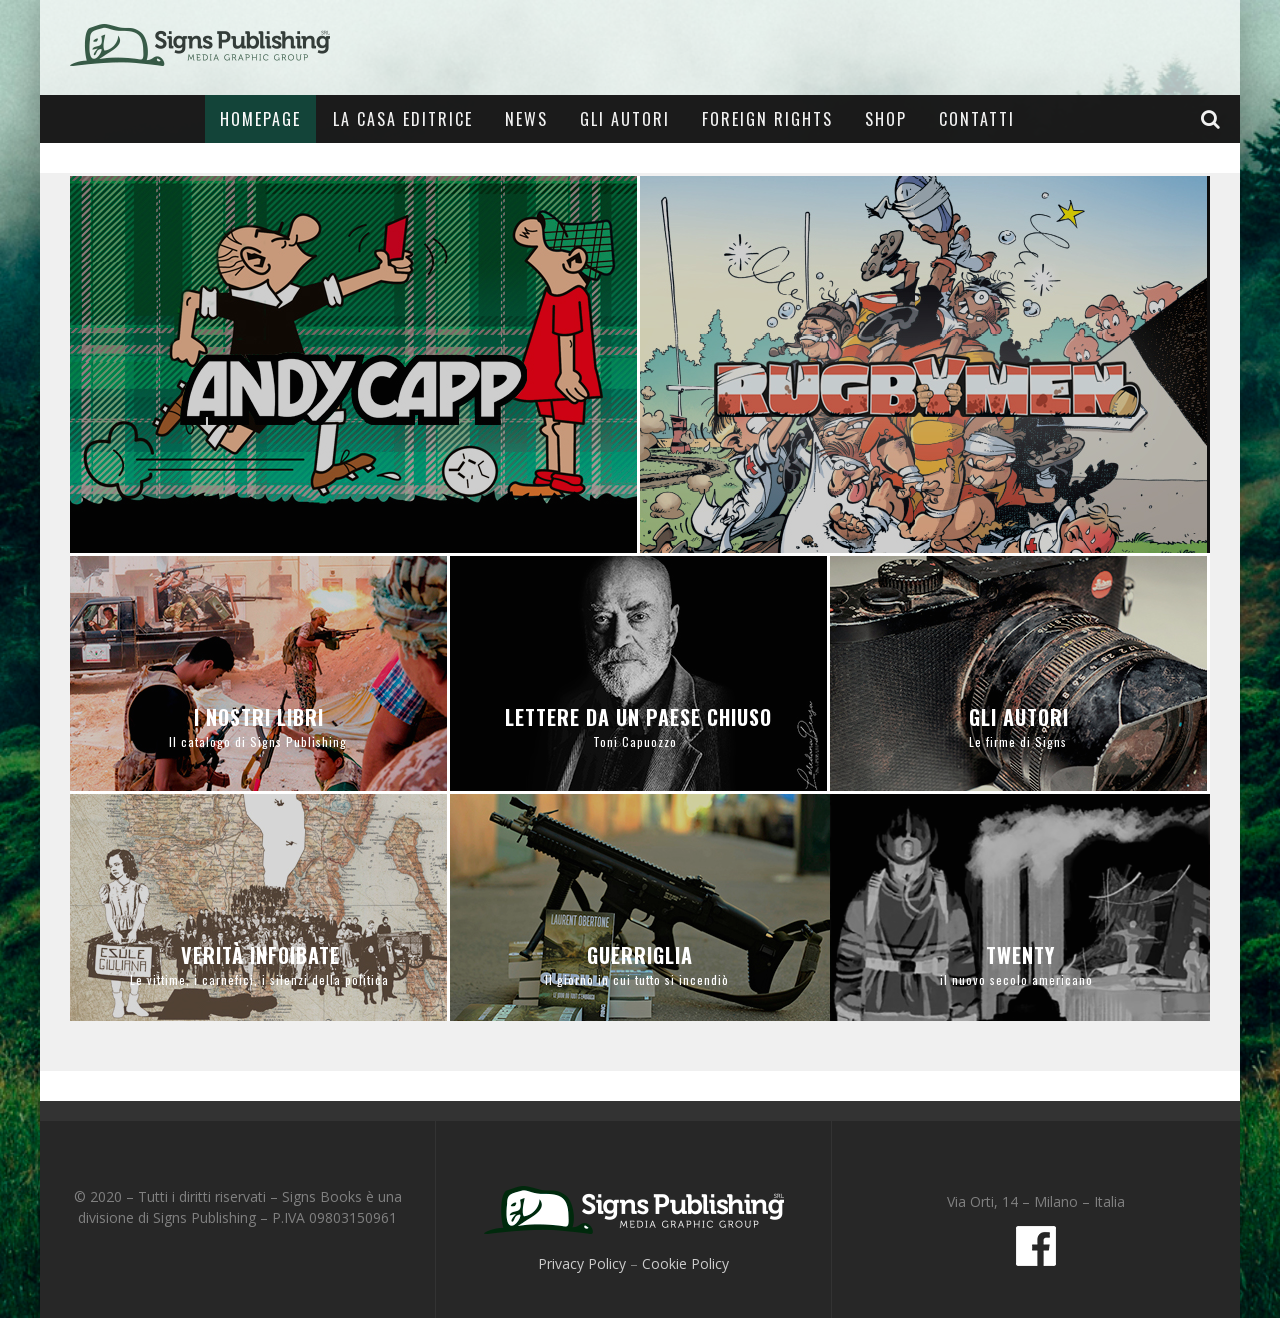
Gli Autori (625, 119)
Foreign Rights (767, 119)
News (526, 119)
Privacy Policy (582, 1263)
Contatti (977, 119)
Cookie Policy (685, 1263)
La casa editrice (403, 119)
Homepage (260, 119)
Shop (886, 119)
